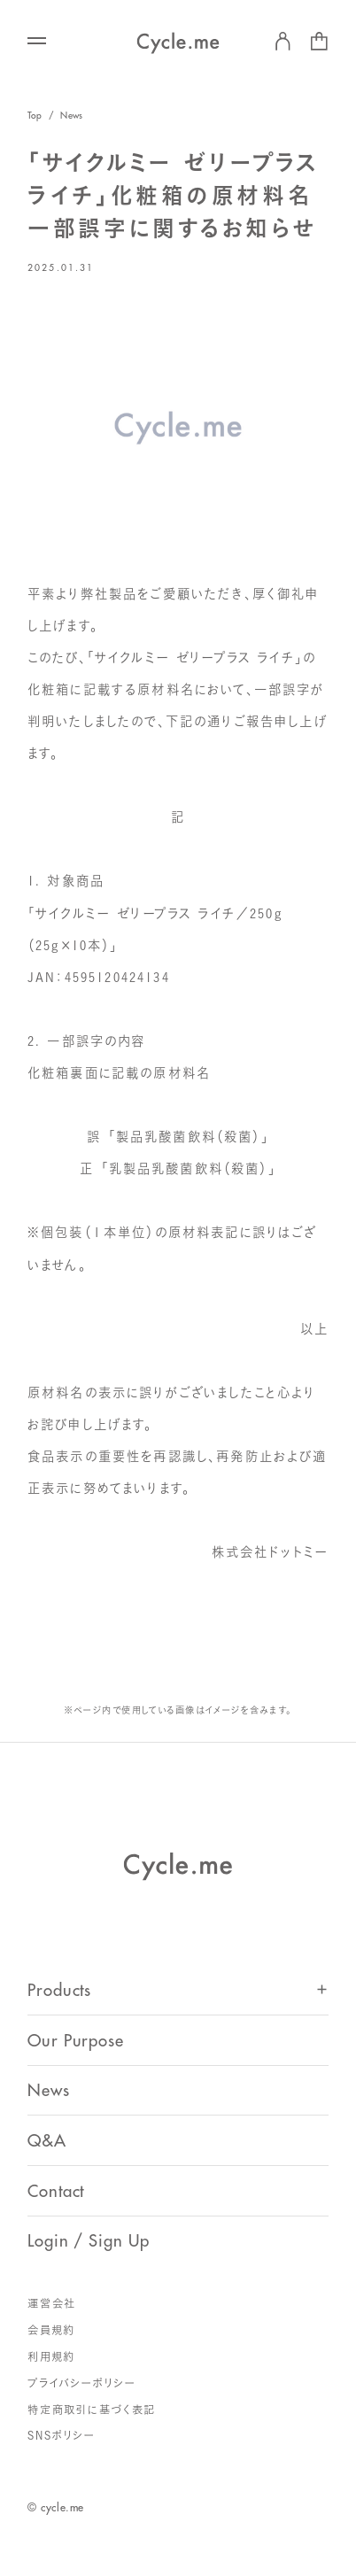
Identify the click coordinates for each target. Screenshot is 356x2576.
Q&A (46, 2141)
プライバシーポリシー (81, 2383)
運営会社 (51, 2303)
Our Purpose (75, 2041)
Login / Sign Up (88, 2241)
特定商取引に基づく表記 (91, 2410)
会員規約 (51, 2330)
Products (59, 1991)
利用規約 (51, 2356)
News (71, 116)
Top (35, 116)
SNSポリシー (61, 2435)
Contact (56, 2192)
